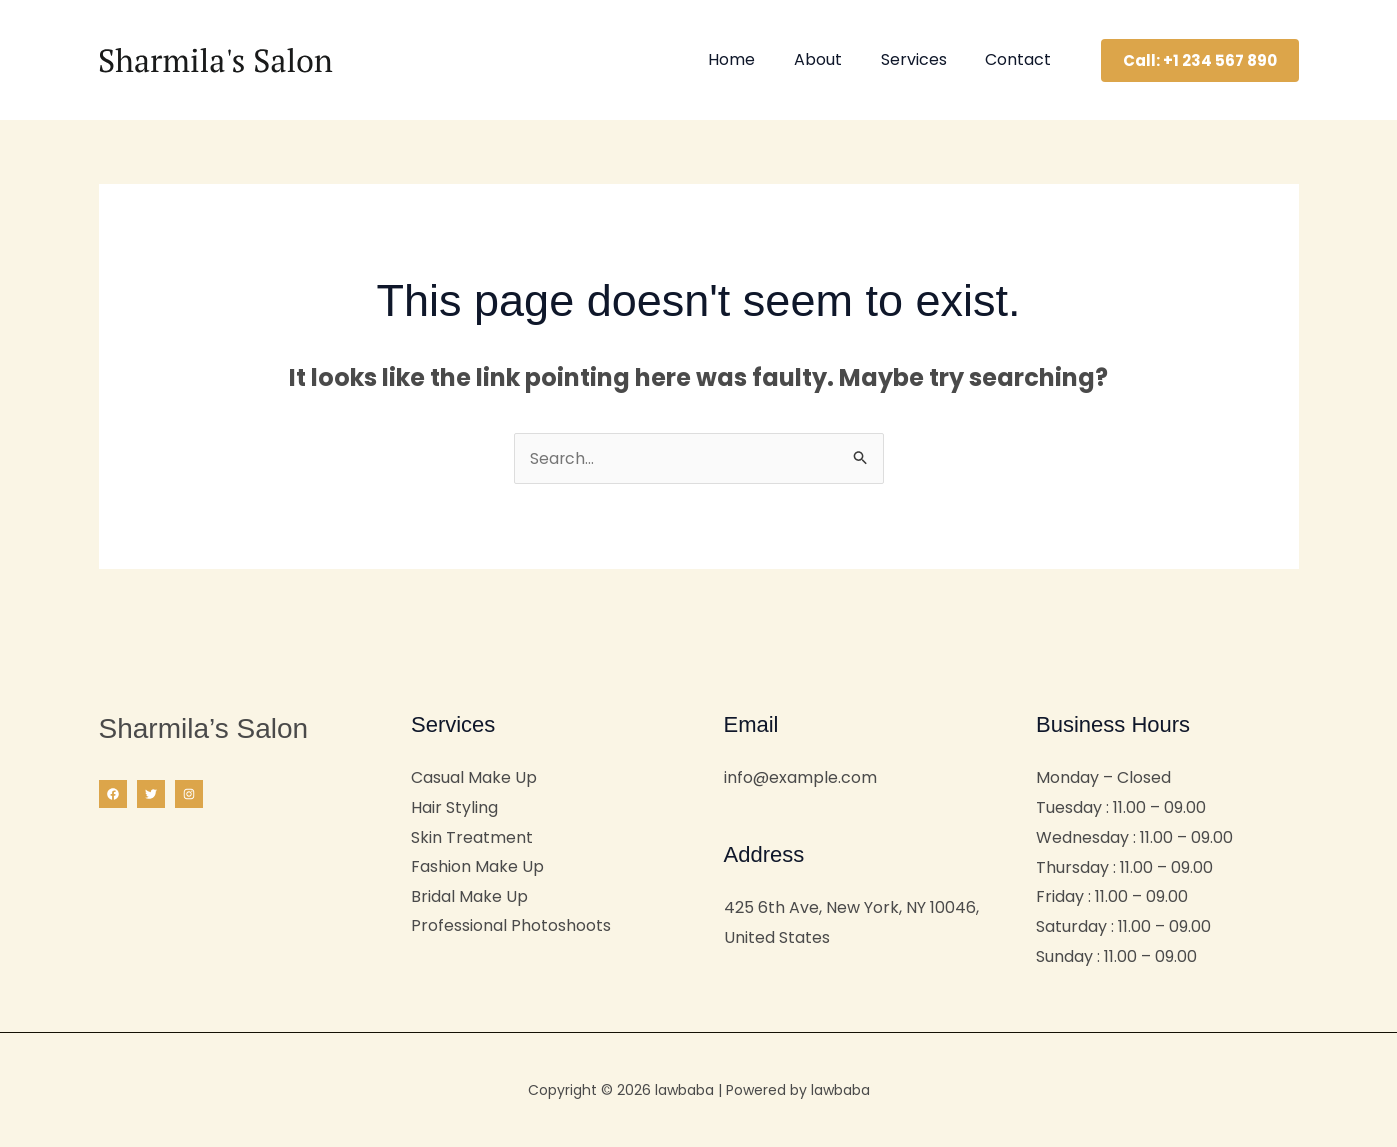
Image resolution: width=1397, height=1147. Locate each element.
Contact (1022, 59)
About (835, 59)
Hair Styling (454, 807)
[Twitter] (151, 794)
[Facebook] (113, 794)
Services (924, 59)
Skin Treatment (472, 837)
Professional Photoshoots (511, 926)
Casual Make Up (474, 777)
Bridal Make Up (469, 896)
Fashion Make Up (477, 867)
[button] (1200, 60)
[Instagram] (189, 794)
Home (755, 59)
